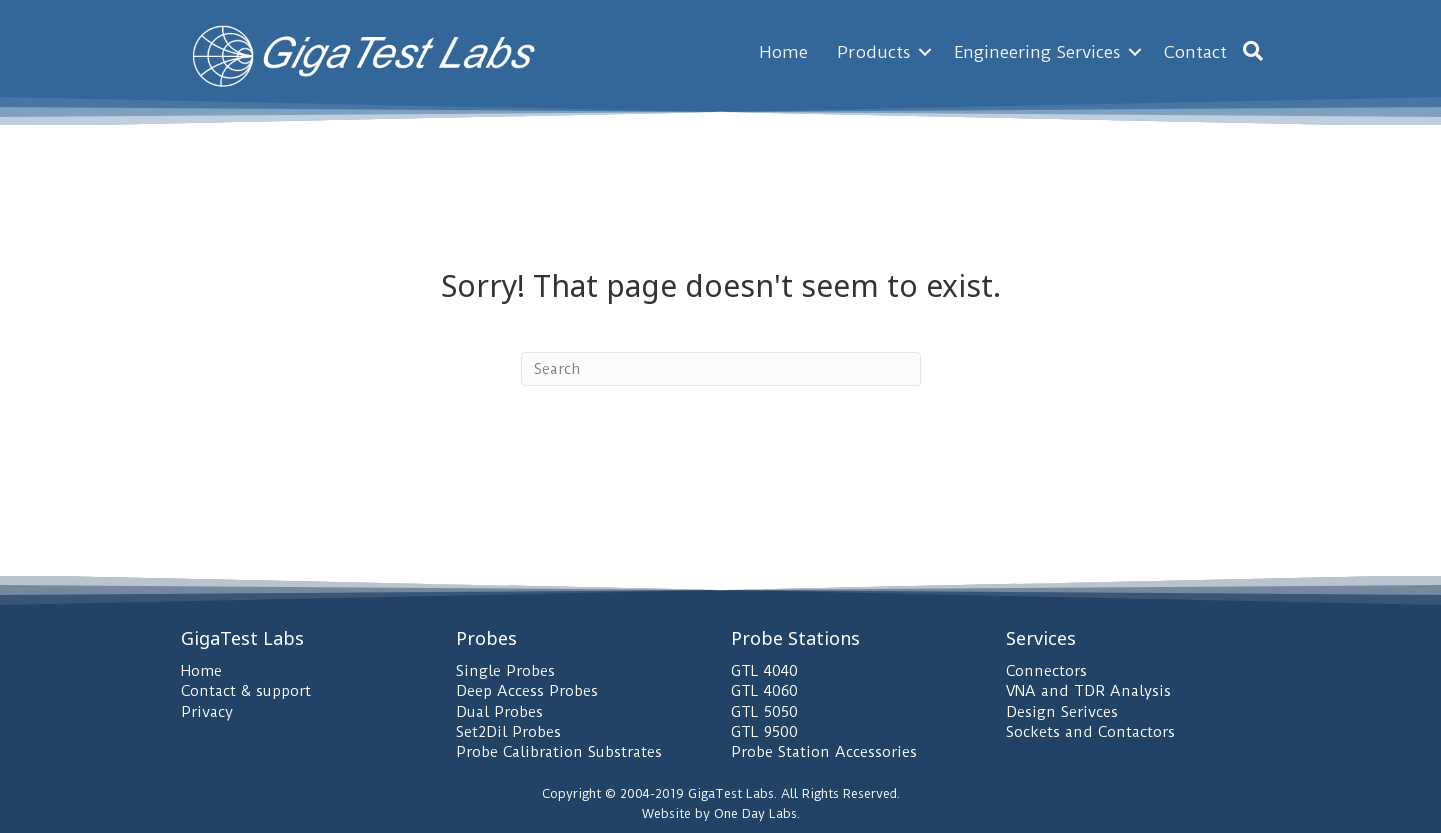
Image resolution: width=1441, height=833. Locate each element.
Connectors (1046, 671)
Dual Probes (499, 712)
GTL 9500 (764, 732)
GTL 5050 (764, 712)
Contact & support (246, 691)
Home (783, 52)
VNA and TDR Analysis (1088, 691)
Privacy (207, 712)
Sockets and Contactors (1090, 732)
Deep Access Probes (527, 691)
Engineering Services (1037, 52)
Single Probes (505, 671)
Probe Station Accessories (824, 752)
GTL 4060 (764, 691)
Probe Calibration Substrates (559, 752)
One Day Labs (755, 813)
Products (874, 52)
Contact (1195, 52)
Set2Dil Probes (508, 732)
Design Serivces (1062, 712)
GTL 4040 (764, 671)
